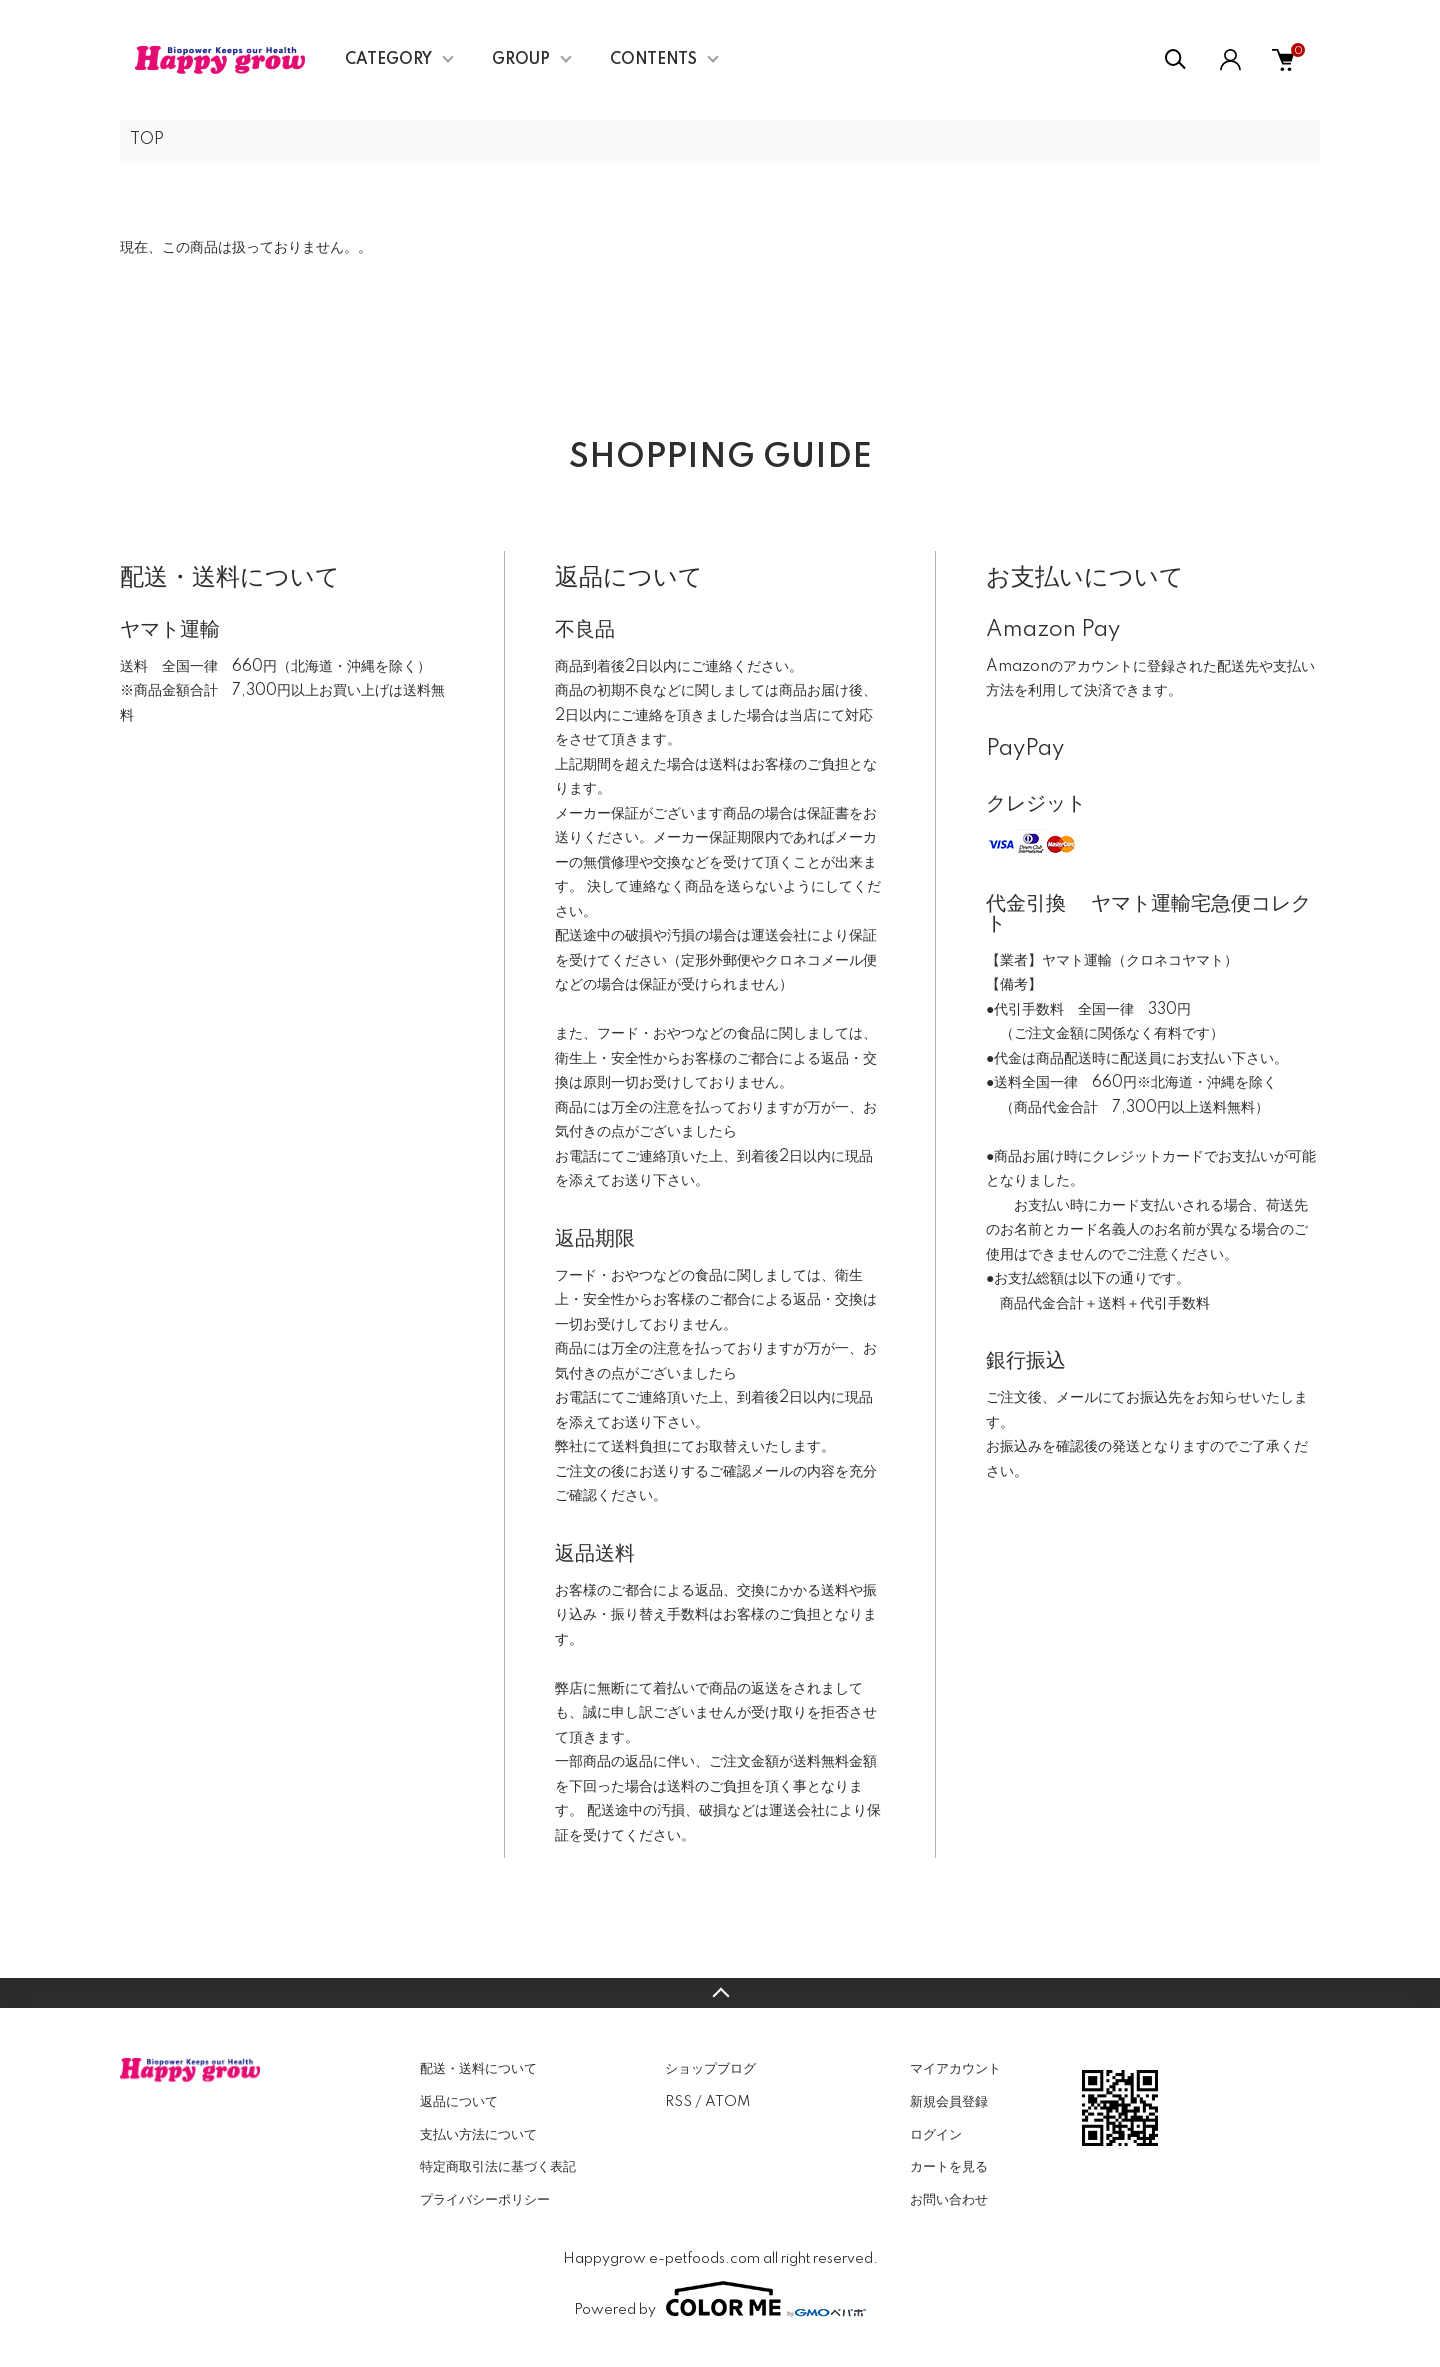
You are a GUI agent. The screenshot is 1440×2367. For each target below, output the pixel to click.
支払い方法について (478, 2135)
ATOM (727, 2102)
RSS (678, 2102)
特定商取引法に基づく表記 (498, 2167)
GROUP (521, 60)
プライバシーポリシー (485, 2200)
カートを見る (949, 2167)
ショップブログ (710, 2069)
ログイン (936, 2135)
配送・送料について (478, 2069)
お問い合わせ (949, 2200)
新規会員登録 (949, 2102)
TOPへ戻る (720, 1993)
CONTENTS (653, 60)
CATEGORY (388, 60)
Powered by (720, 2299)
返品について (459, 2102)
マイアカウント (955, 2069)
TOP (147, 140)
